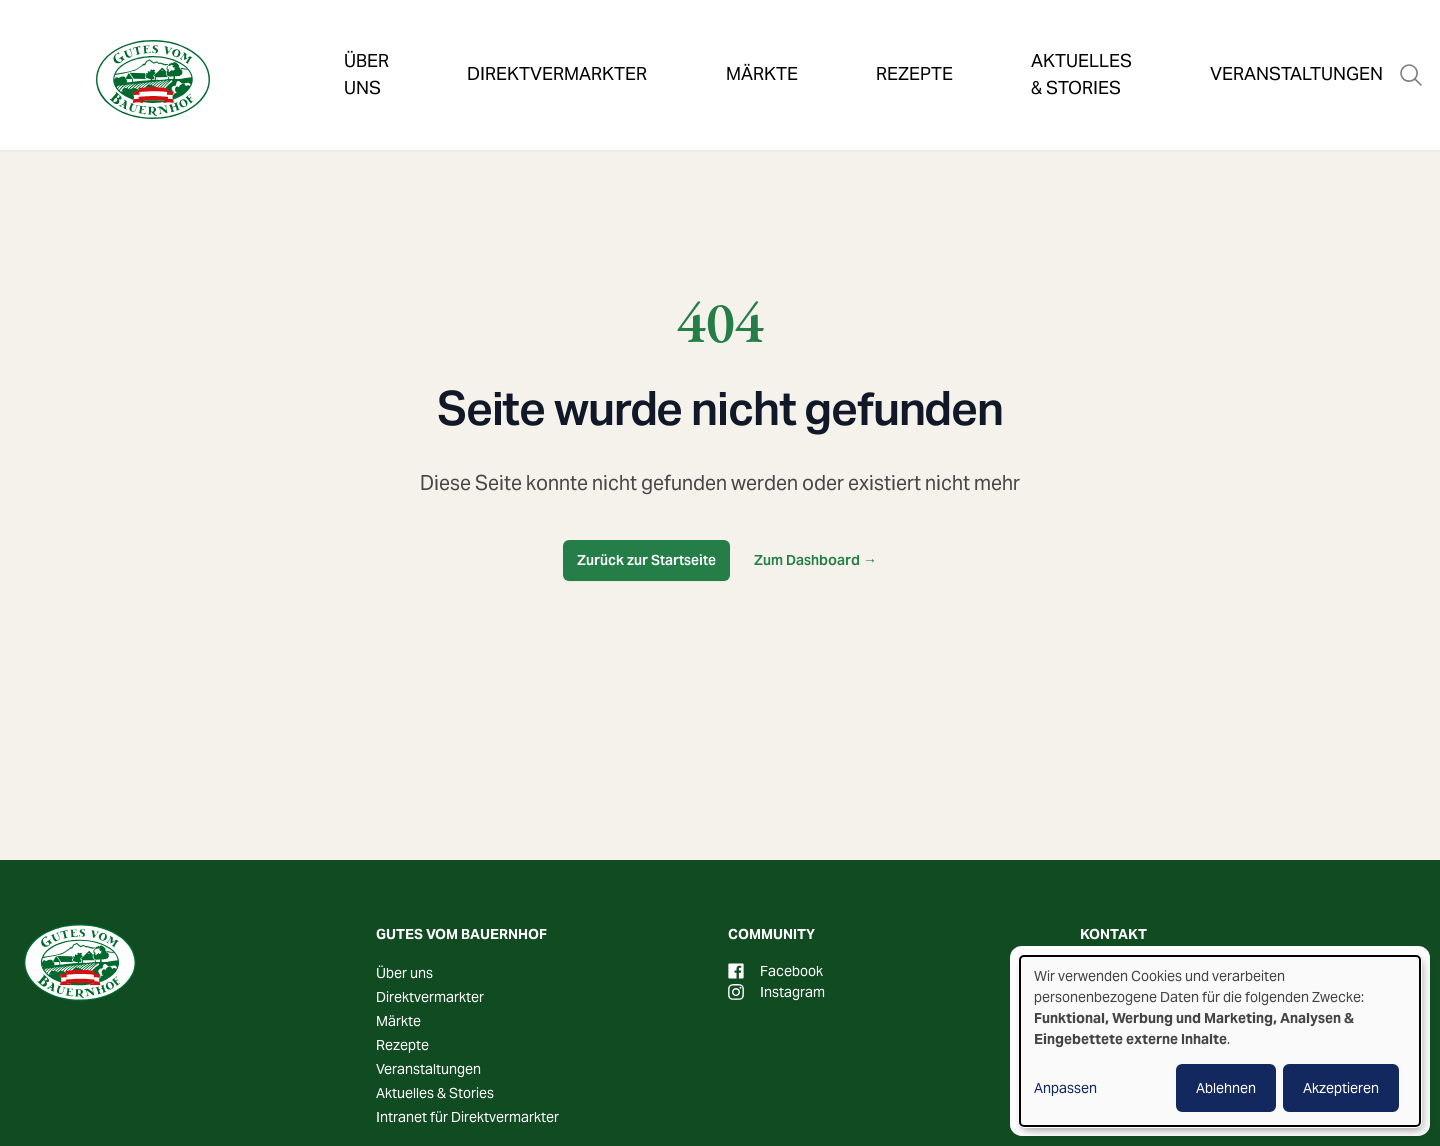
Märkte (685, 44)
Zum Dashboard (815, 560)
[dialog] (1220, 1041)
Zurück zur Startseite (646, 560)
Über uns (365, 44)
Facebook (775, 971)
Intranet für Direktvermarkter (467, 1117)
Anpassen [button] (1065, 1088)
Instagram (776, 992)
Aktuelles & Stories (963, 44)
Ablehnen (1226, 1088)
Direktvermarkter (528, 44)
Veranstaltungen (1170, 44)
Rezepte (798, 44)
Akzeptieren (1341, 1088)
